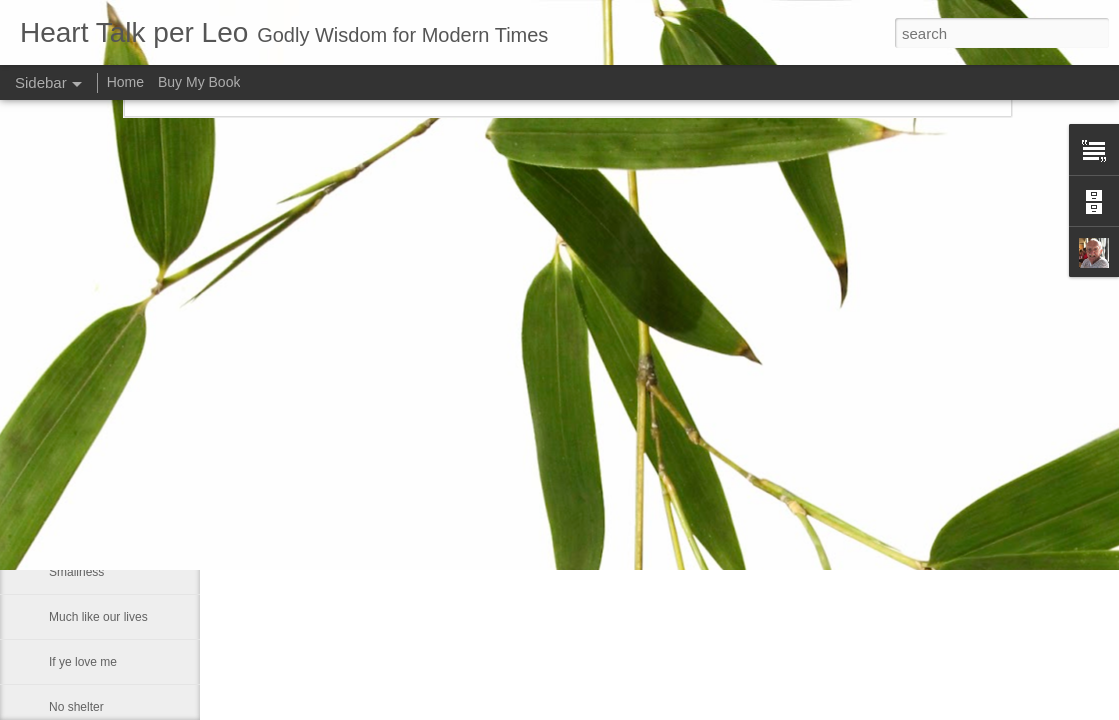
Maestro (70, 437)
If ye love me (83, 662)
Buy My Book (199, 82)
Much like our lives (98, 617)
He (56, 482)
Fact (60, 527)
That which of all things (110, 347)
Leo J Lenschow (659, 406)
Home (125, 82)
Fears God (77, 392)
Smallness (76, 572)
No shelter (76, 707)
